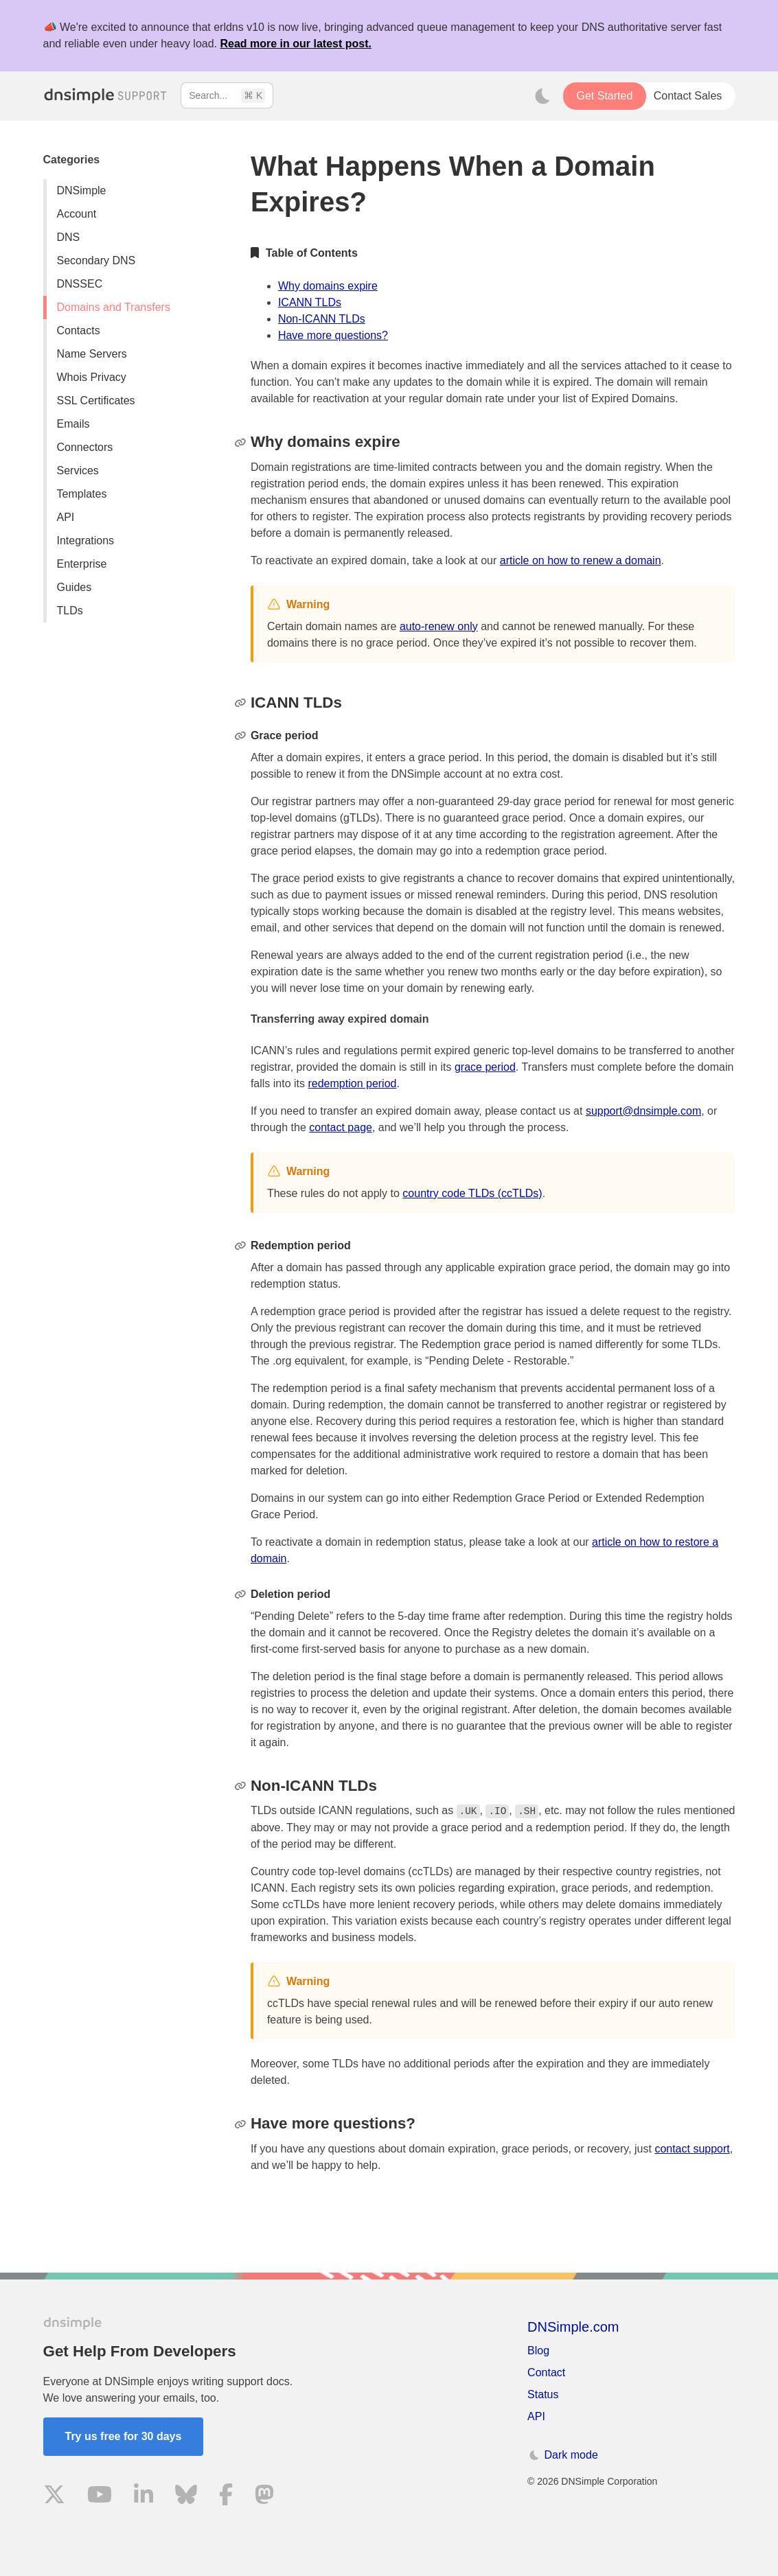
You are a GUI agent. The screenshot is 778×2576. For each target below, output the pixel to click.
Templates (82, 494)
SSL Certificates (96, 400)
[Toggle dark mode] (542, 96)
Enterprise (82, 564)
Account (77, 214)
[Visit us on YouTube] (99, 2496)
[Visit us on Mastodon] (264, 2496)
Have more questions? (333, 335)
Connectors (85, 447)
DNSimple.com (573, 2326)
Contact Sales (688, 96)
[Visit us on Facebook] (226, 2496)
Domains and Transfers (113, 307)
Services (78, 470)
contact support (691, 2149)
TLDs (70, 610)
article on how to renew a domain (580, 560)
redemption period (352, 1083)
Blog (538, 2350)
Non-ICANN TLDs (321, 319)
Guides (74, 587)
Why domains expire (328, 286)
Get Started (604, 96)
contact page (340, 1127)
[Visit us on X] (54, 2496)
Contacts (78, 330)
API (66, 517)
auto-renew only (439, 626)
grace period (485, 1067)
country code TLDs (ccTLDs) (472, 1193)
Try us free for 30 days (123, 2436)
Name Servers (92, 354)
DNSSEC (80, 284)
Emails (73, 424)
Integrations (86, 540)
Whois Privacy (91, 377)
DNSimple (81, 190)
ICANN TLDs (309, 302)
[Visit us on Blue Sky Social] (186, 2496)
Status (542, 2394)
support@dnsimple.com (643, 1111)
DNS (68, 237)
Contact (546, 2372)
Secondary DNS (96, 260)
